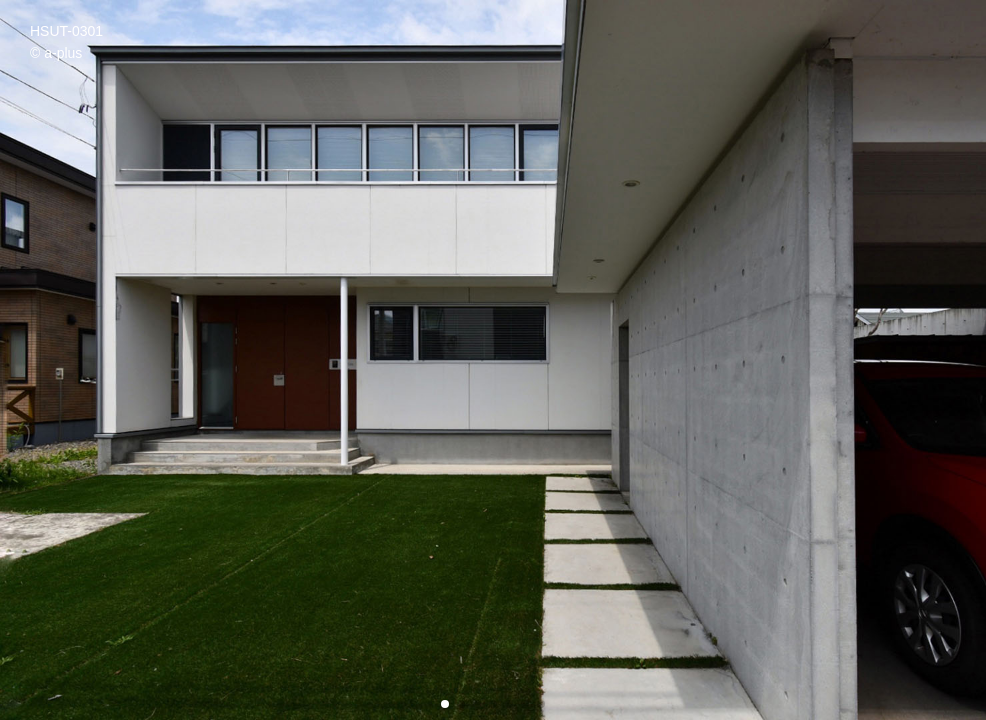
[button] (445, 704)
